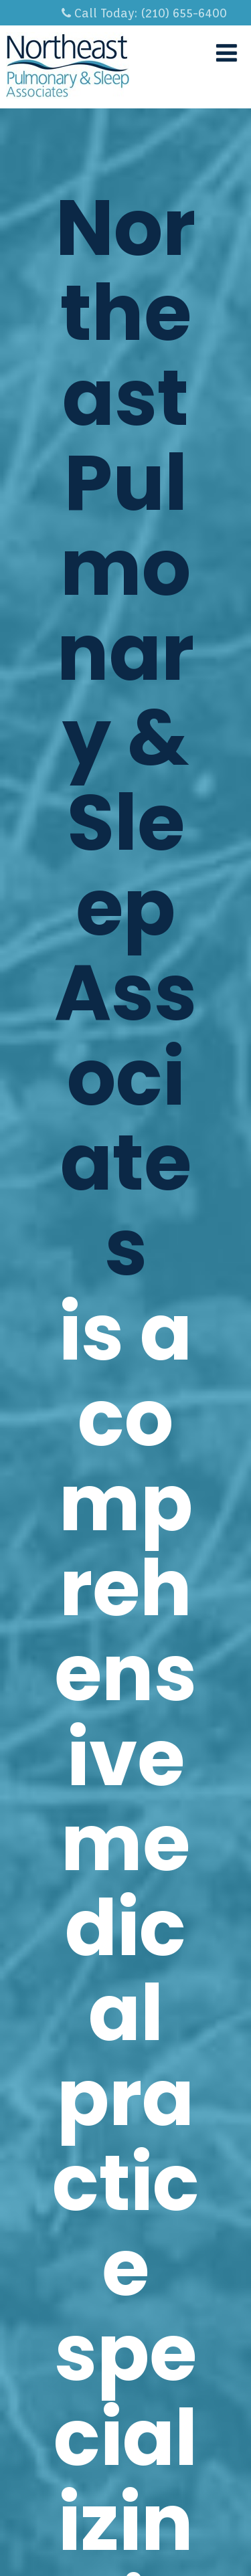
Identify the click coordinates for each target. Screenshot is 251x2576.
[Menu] (226, 52)
